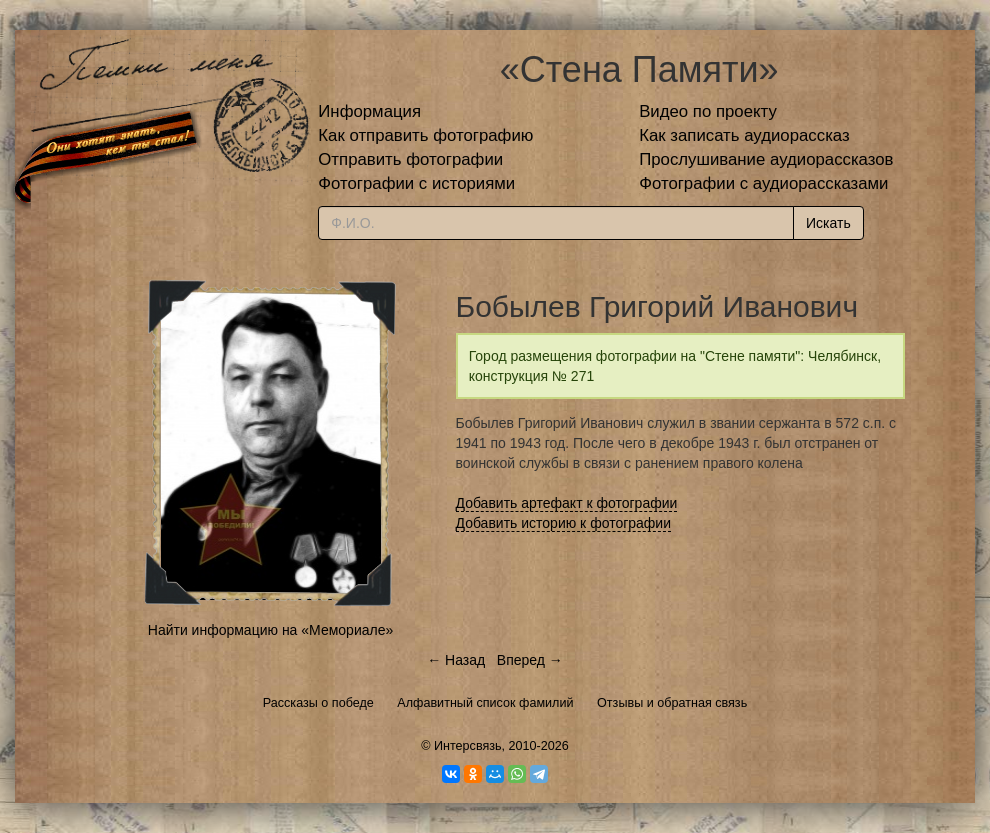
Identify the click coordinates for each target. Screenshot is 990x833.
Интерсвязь (468, 746)
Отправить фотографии (410, 159)
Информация (369, 111)
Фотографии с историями (416, 183)
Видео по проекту (708, 111)
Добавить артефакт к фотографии (567, 503)
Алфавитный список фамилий (485, 703)
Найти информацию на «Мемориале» (270, 630)
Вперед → (530, 660)
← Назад (456, 660)
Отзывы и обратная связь (672, 703)
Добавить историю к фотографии (564, 523)
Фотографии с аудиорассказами (763, 183)
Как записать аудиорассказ (744, 135)
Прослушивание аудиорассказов (766, 159)
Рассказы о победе (318, 703)
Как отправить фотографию (425, 135)
